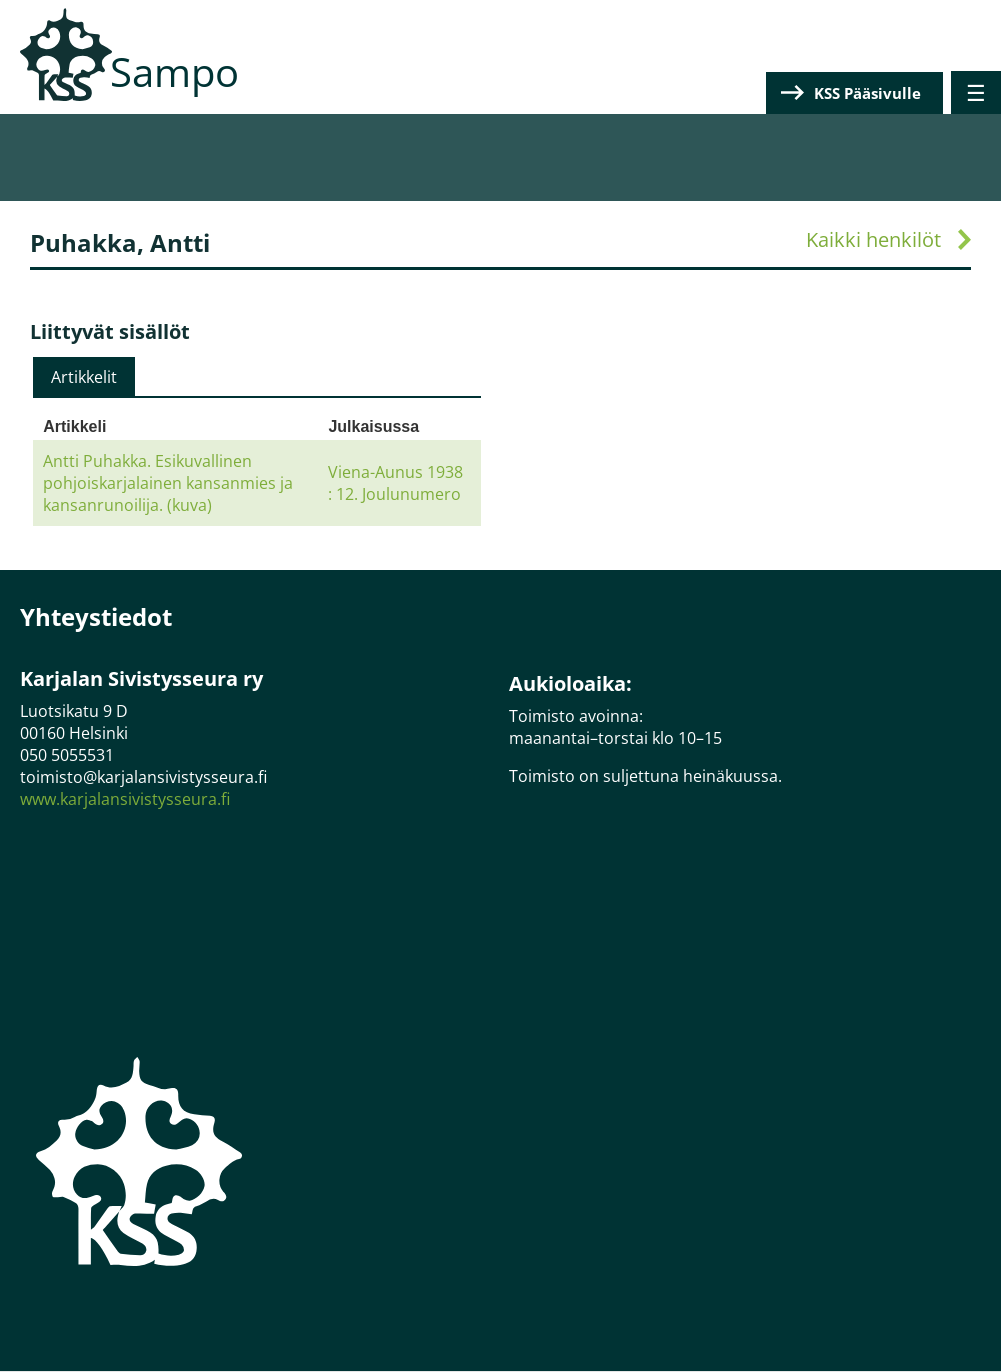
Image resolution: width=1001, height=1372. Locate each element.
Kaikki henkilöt (873, 239)
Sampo (174, 71)
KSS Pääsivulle (867, 93)
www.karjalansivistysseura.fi (125, 799)
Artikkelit (84, 377)
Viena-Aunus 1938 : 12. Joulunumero (395, 483)
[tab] (84, 377)
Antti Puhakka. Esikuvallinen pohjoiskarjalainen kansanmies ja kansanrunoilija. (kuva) (168, 483)
